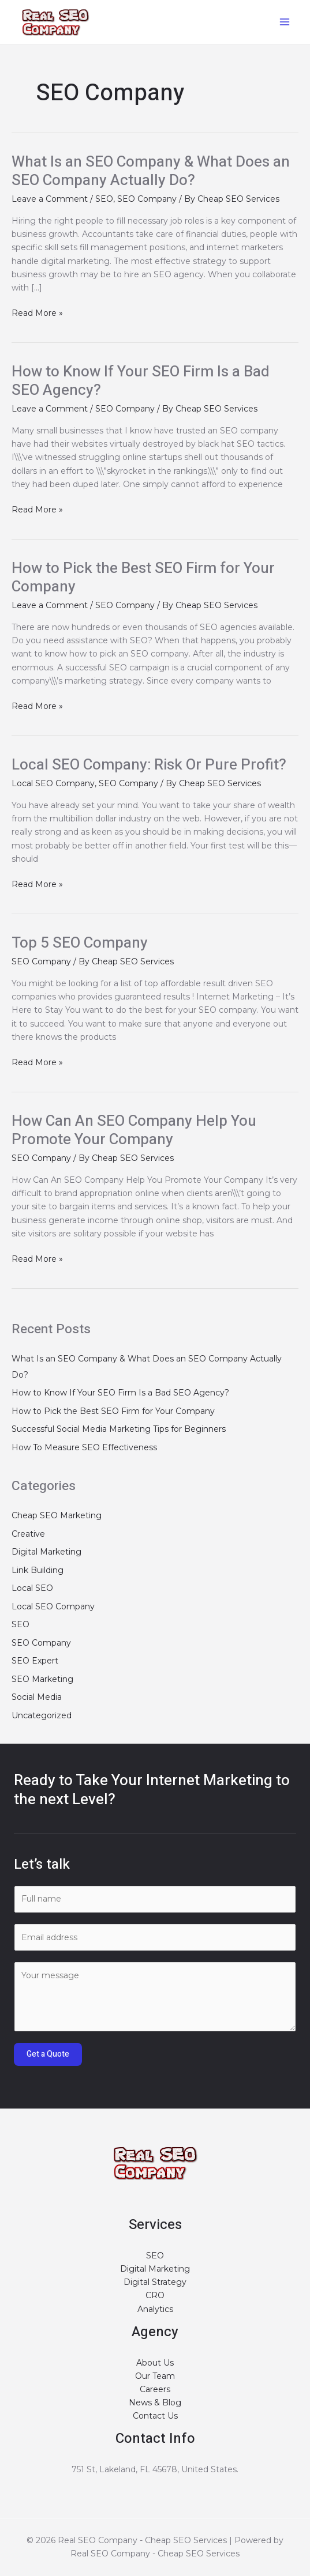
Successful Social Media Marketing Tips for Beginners (119, 1429)
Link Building (38, 1570)
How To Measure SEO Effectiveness (84, 1447)
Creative (28, 1534)
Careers (155, 2389)
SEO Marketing (42, 1679)
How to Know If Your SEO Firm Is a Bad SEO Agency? (141, 381)
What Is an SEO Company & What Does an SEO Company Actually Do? (151, 171)
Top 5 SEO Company (80, 943)
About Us (155, 2363)
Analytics (155, 2309)
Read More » (37, 313)
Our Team (155, 2376)
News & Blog (155, 2402)
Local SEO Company (53, 783)
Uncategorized (42, 1715)
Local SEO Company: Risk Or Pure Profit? (149, 765)
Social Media (37, 1697)
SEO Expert (35, 1660)
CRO (155, 2295)
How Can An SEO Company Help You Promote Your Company (134, 1130)
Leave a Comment (50, 199)
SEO (104, 199)
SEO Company (147, 199)
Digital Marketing (46, 1552)
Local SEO (32, 1588)
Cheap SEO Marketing (57, 1515)
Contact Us (155, 2416)
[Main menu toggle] (284, 22)
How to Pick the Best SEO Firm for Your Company (143, 577)
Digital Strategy (155, 2282)
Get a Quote (48, 2054)
